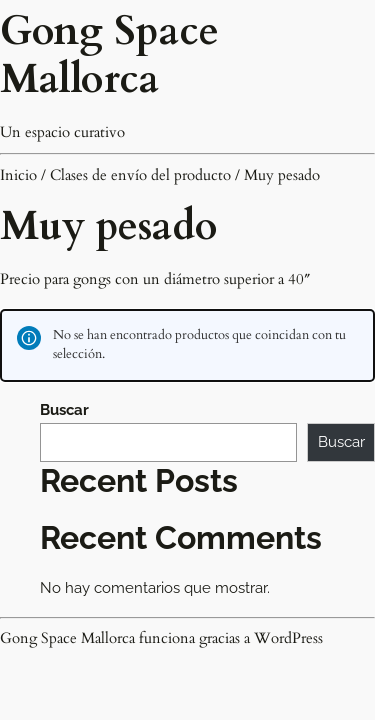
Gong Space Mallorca (109, 55)
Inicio (18, 175)
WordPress (288, 638)
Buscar (64, 410)
